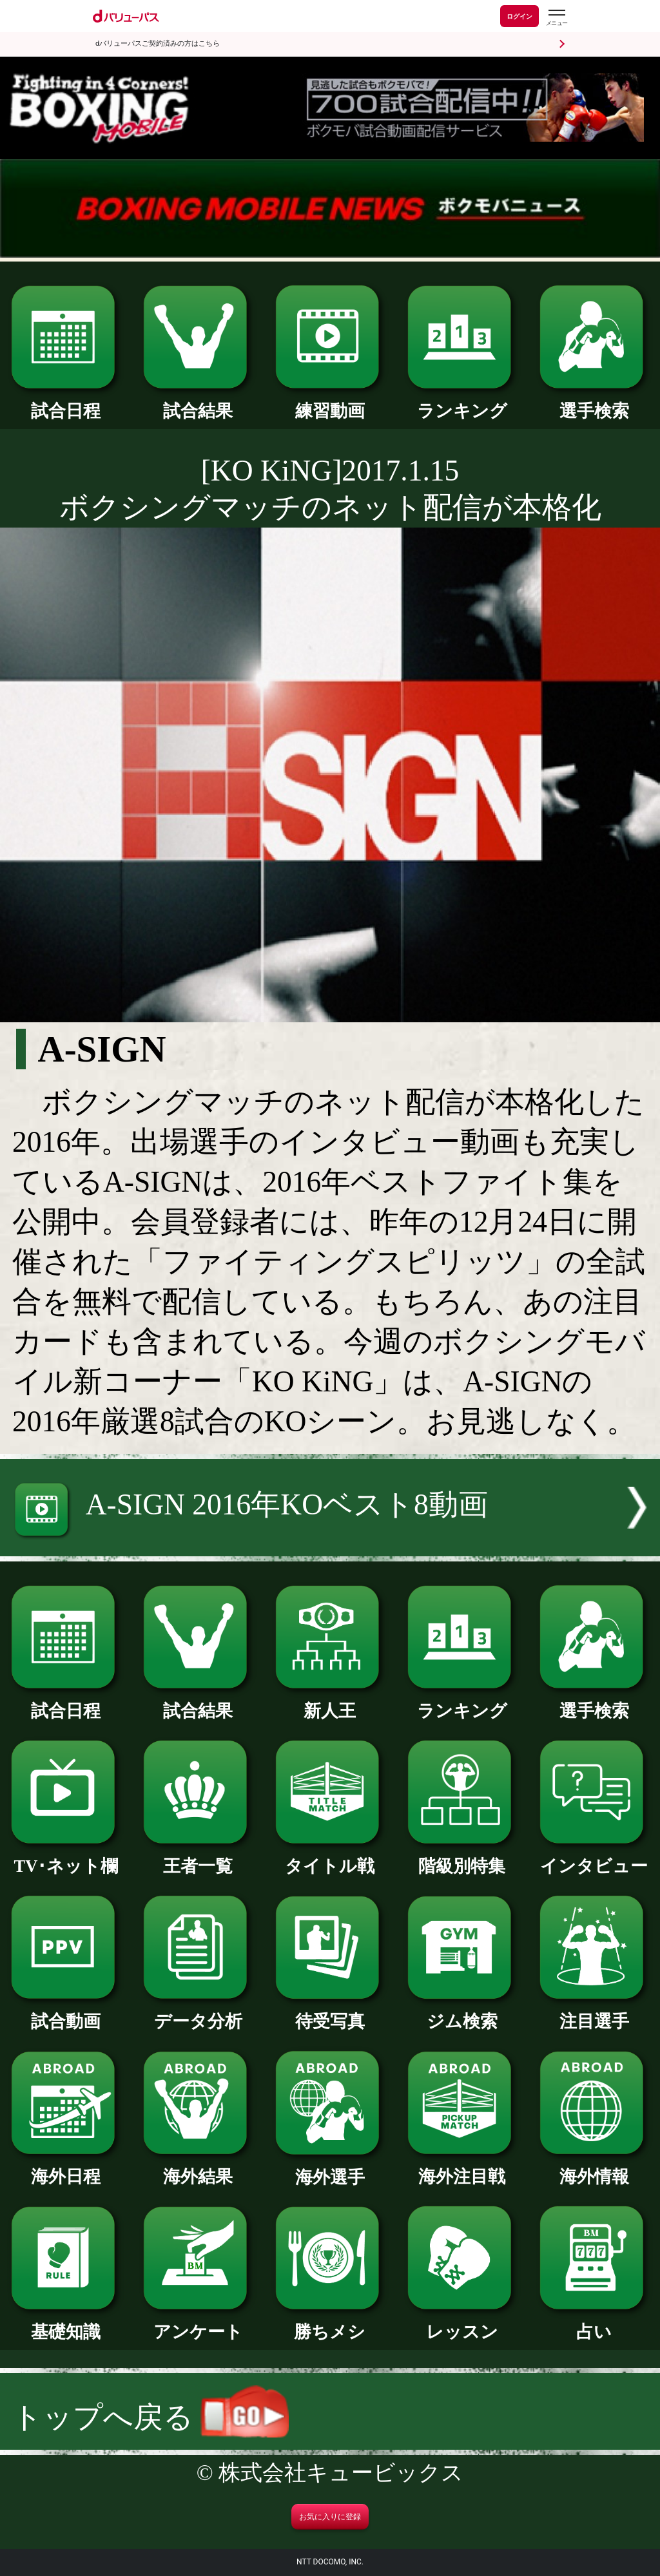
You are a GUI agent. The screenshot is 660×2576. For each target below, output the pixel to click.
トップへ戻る (150, 2417)
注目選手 (594, 2012)
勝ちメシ (330, 2323)
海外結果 (198, 2168)
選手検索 (594, 402)
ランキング (462, 402)
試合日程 (66, 402)
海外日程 (66, 2168)
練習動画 (330, 402)
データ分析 (198, 2012)
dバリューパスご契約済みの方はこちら (157, 43)
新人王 (330, 1702)
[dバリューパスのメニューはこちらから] (556, 18)
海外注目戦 (462, 2168)
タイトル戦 (330, 1857)
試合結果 (198, 402)
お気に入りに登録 (330, 2516)
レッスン (462, 2323)
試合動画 (66, 2012)
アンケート (198, 2323)
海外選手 (330, 2168)
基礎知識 (66, 2323)
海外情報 (594, 2168)
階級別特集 (462, 1857)
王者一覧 (198, 1857)
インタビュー (594, 1857)
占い (594, 2323)
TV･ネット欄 (66, 1857)
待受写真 (330, 2012)
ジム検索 (462, 2012)
